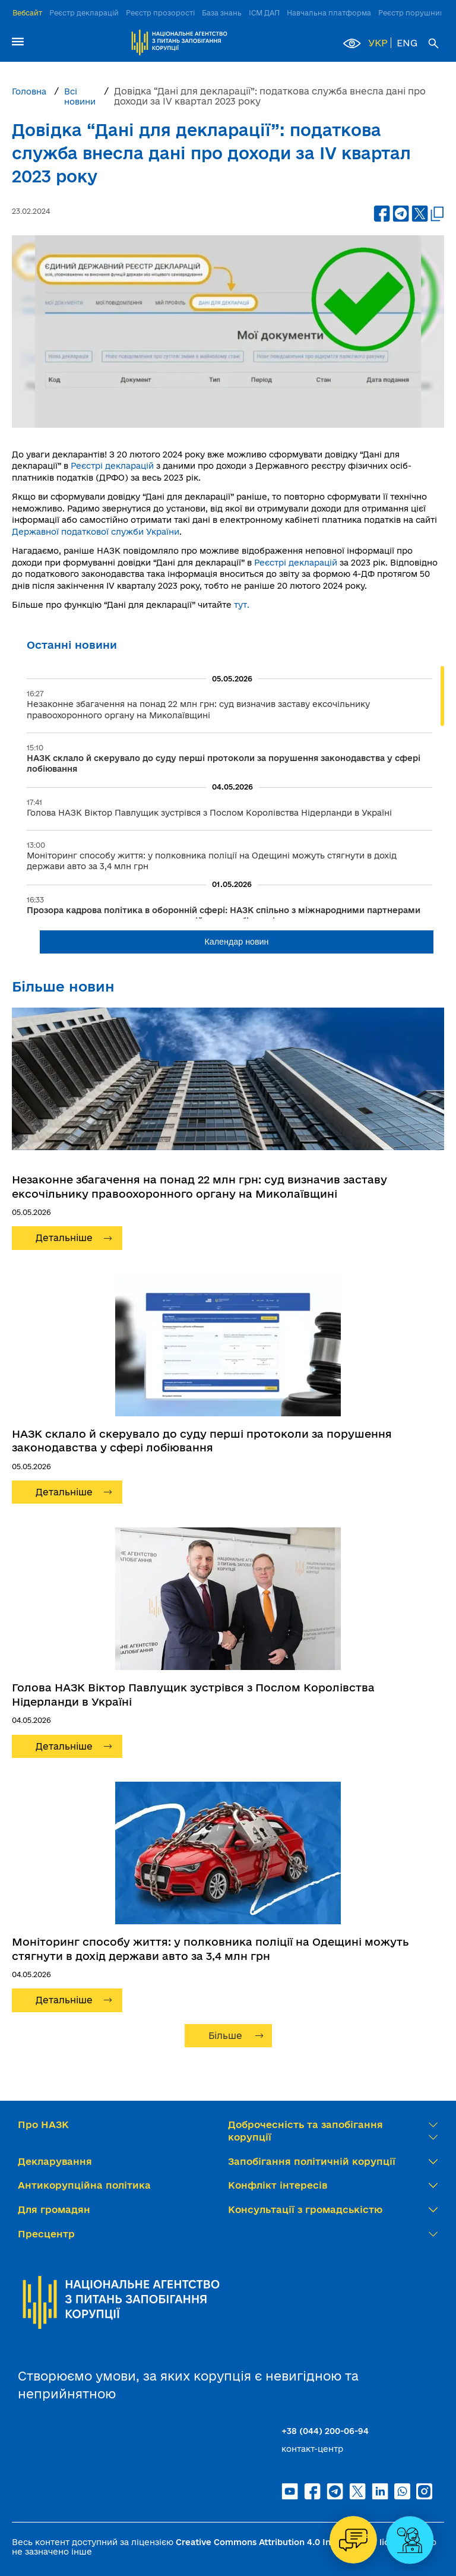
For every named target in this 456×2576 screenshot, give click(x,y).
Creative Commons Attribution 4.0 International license (292, 2542)
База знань (222, 13)
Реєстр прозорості (160, 13)
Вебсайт (27, 13)
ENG (407, 42)
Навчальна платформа (329, 13)
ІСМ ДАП (264, 13)
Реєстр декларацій (84, 13)
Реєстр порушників (414, 13)
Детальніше (64, 1238)
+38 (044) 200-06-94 (325, 2431)
